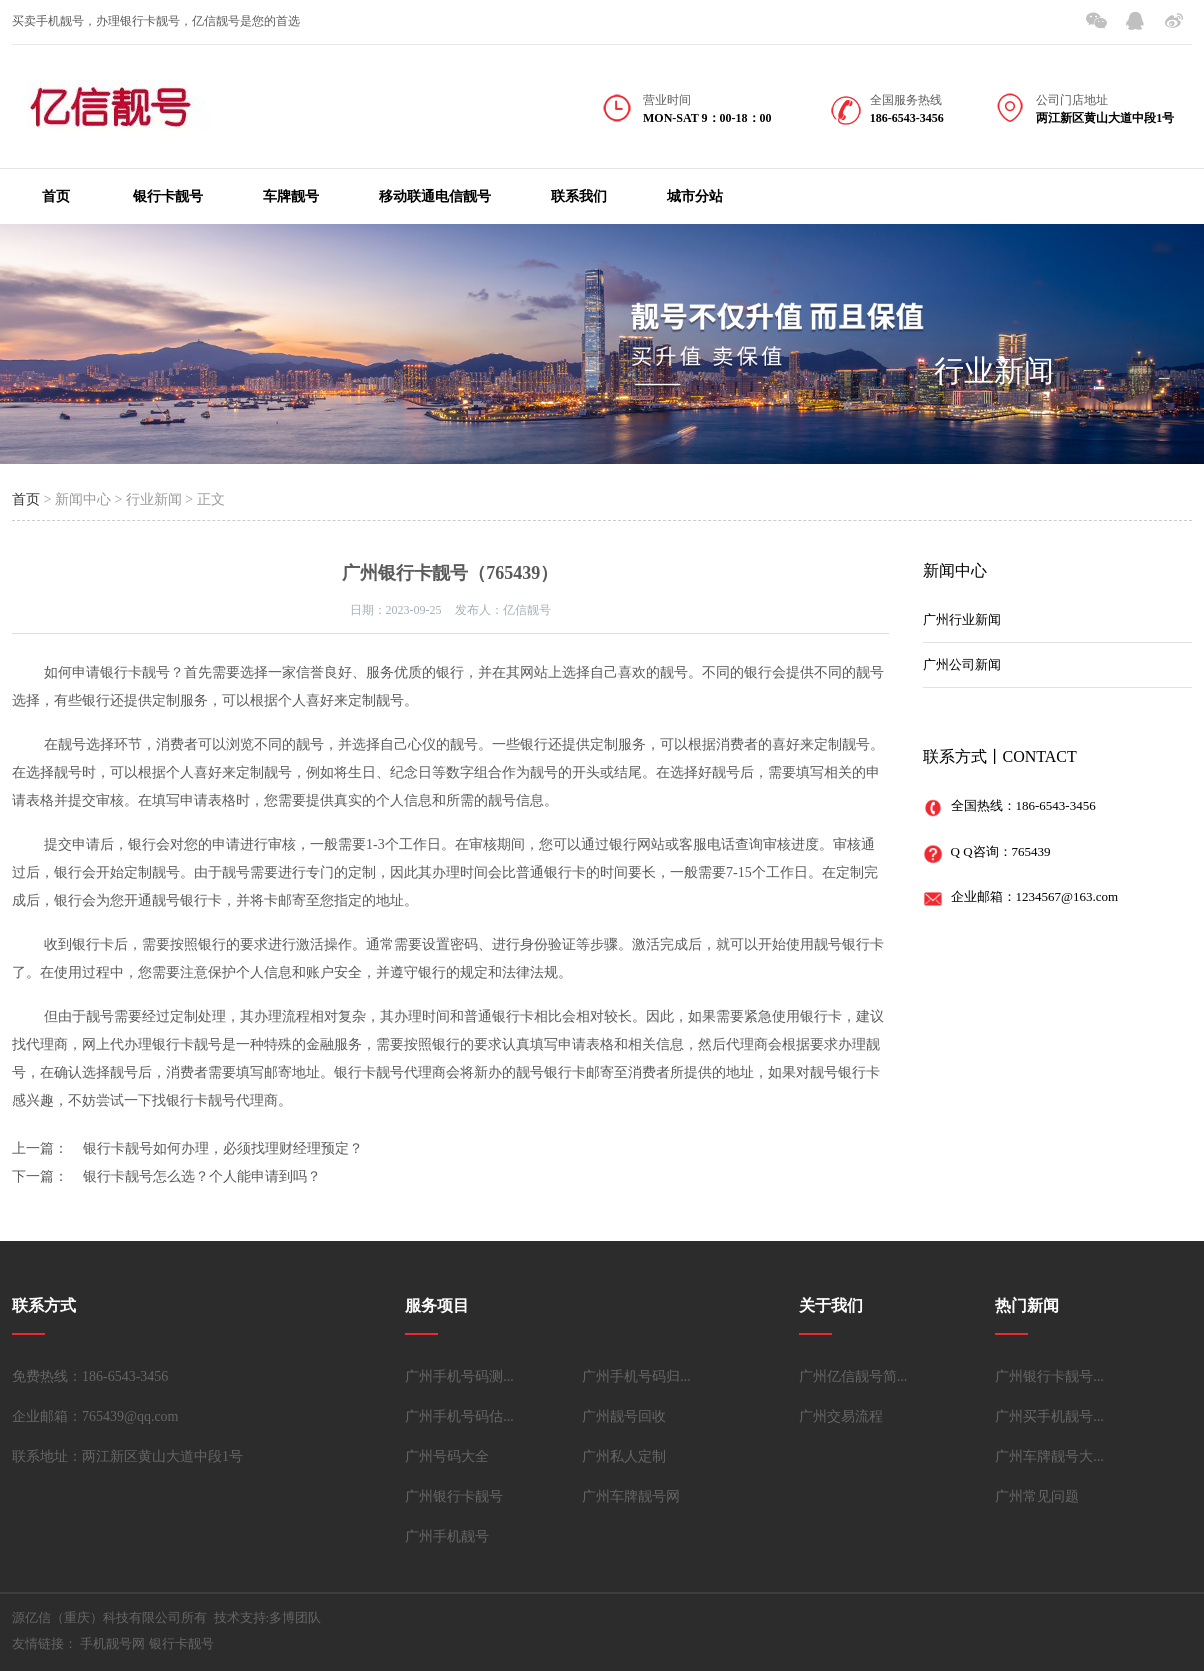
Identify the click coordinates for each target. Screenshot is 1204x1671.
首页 (56, 196)
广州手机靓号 (447, 1536)
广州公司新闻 (962, 664)
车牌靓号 (291, 196)
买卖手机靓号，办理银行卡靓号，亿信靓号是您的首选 (156, 21)
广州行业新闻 (962, 619)
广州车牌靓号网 (631, 1496)
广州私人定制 (624, 1456)
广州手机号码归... (636, 1376)
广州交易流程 (841, 1416)
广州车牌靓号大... (1049, 1456)
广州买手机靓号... (1049, 1416)
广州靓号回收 (624, 1416)
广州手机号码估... (459, 1416)
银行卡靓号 (168, 196)
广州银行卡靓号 (454, 1496)
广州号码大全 (447, 1456)
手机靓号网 (112, 1643)
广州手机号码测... (459, 1376)
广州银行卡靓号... (1049, 1376)
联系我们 (579, 196)
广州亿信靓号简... (853, 1376)
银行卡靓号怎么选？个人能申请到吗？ (202, 1176)
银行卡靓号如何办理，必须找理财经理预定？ (223, 1148)
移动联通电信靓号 (435, 196)
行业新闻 (994, 370)
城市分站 (695, 196)
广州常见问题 (1037, 1496)
